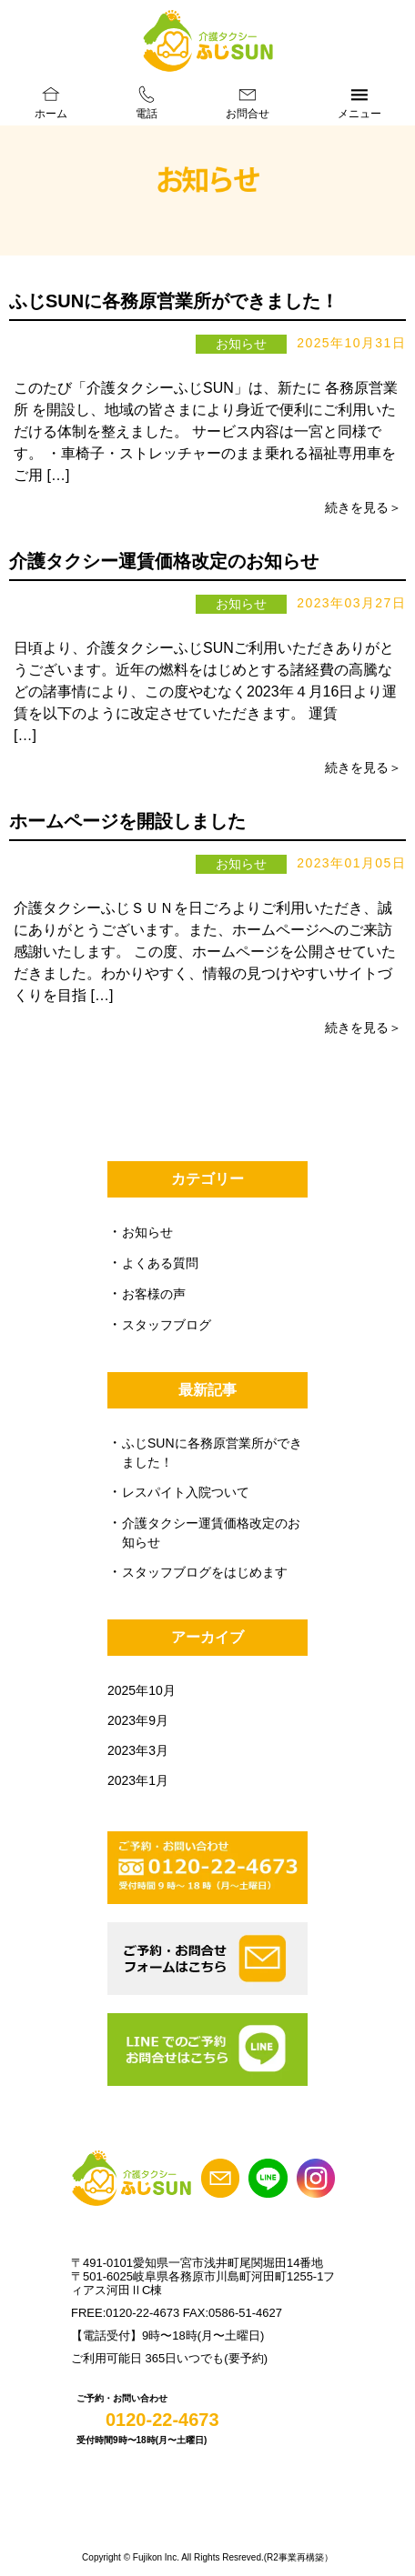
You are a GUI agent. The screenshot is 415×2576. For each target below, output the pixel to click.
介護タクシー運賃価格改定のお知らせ (164, 561)
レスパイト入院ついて (185, 1492)
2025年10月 (141, 1690)
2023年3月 (137, 1750)
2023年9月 (137, 1720)
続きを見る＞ (363, 507)
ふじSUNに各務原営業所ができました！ (174, 301)
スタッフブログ (166, 1325)
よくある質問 (160, 1263)
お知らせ (147, 1232)
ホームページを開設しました (127, 821)
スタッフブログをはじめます (205, 1572)
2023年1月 (137, 1780)
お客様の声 (154, 1294)
